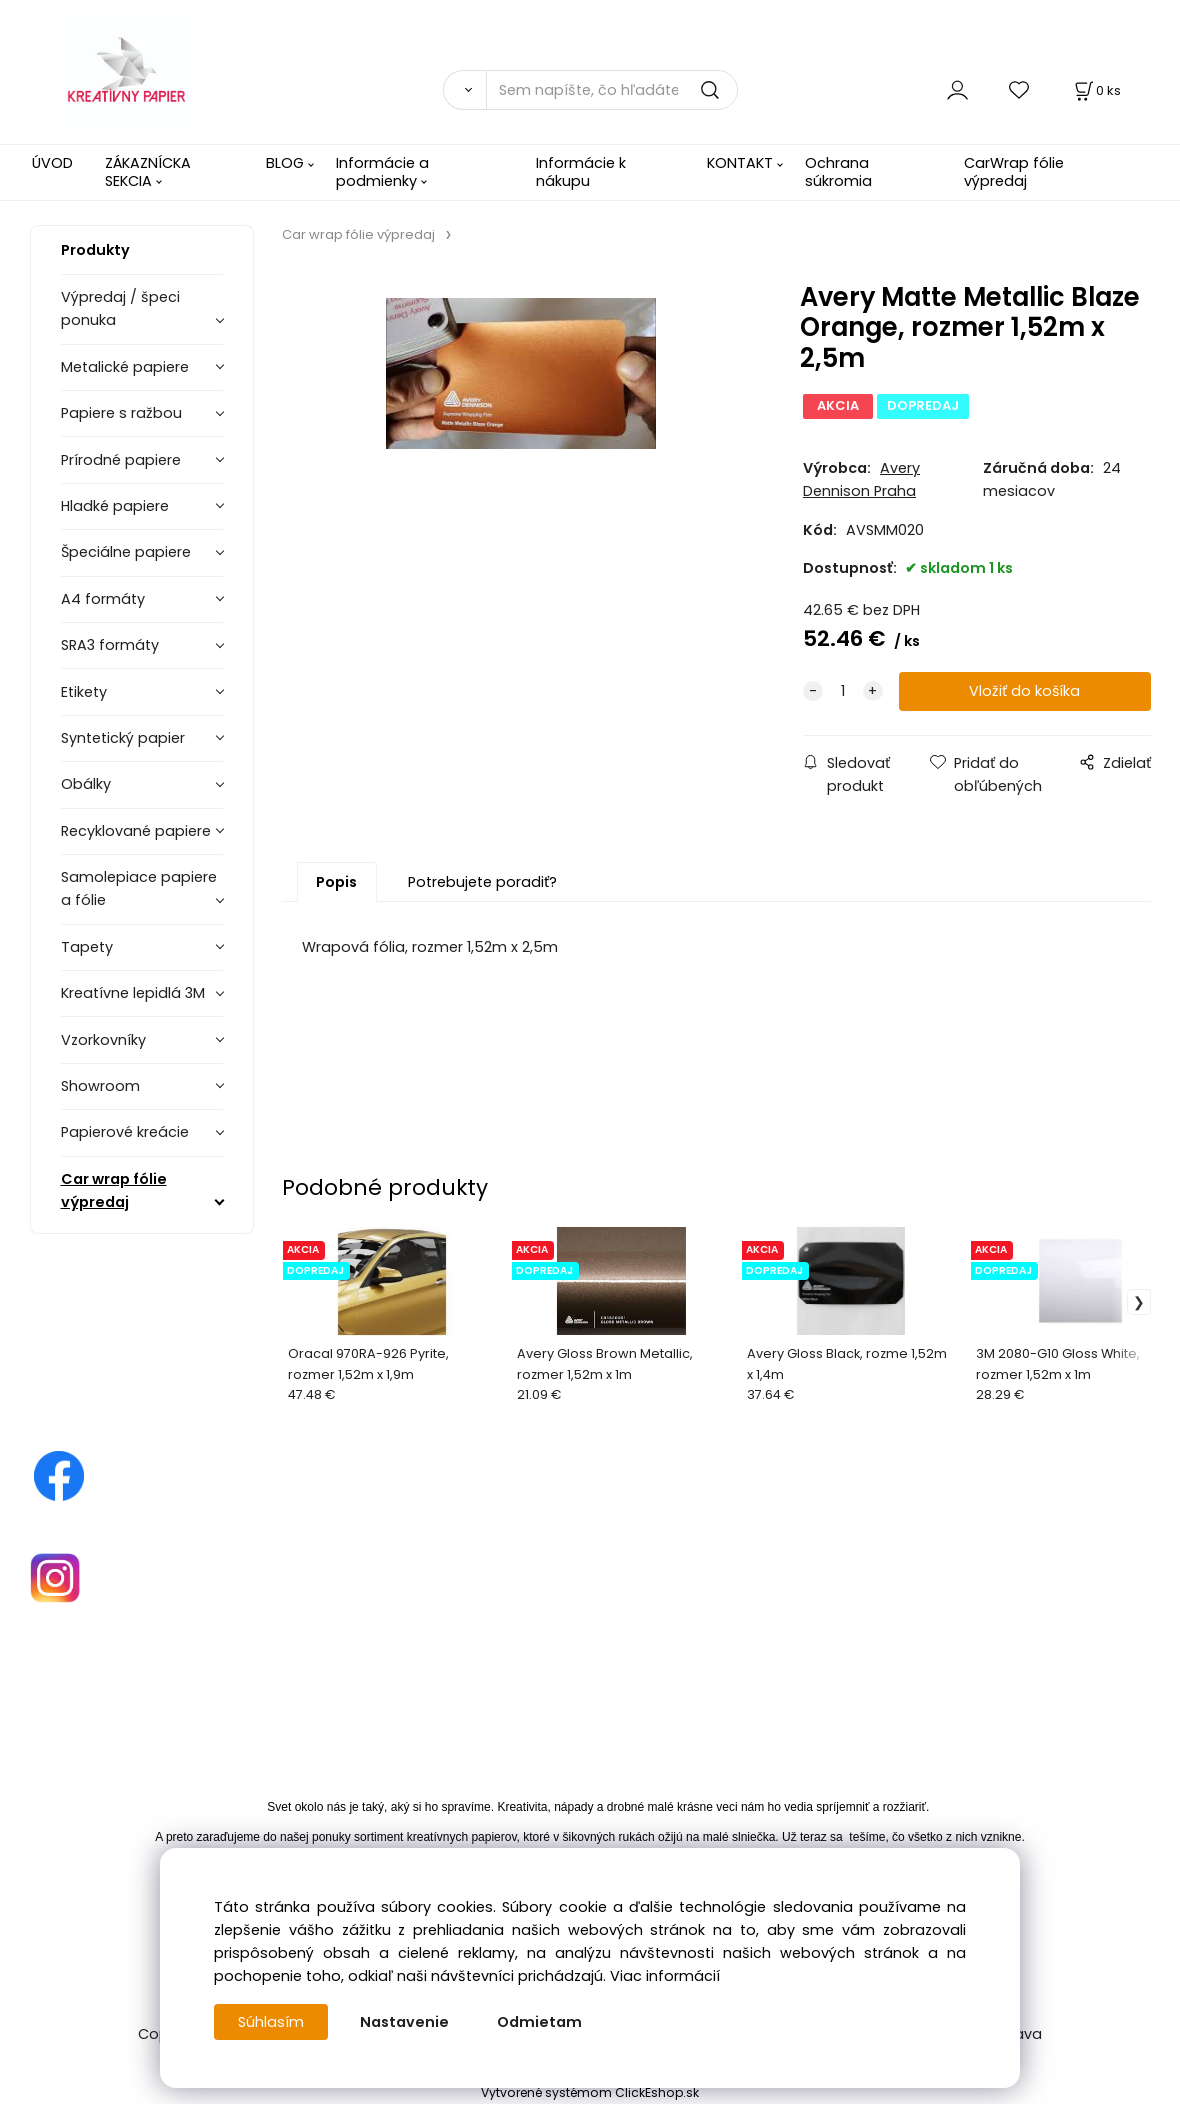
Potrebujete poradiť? (482, 882)
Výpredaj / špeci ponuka (120, 308)
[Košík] (1096, 90)
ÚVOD (52, 163)
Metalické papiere (125, 367)
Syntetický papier (123, 738)
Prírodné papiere (121, 460)
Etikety (84, 692)
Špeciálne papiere (126, 552)
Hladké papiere (115, 506)
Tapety (87, 947)
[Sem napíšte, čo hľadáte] (612, 90)
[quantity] (843, 691)
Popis (336, 882)
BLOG (285, 163)
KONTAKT (740, 163)
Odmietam (539, 2022)
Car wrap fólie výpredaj (114, 1190)
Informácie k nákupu (581, 171)
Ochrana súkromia (838, 171)
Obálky (86, 784)
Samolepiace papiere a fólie (139, 888)
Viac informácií (665, 1976)
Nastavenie (404, 2022)
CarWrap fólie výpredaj (1014, 171)
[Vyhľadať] (464, 90)
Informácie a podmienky (382, 171)
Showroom (100, 1086)
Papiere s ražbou (121, 413)
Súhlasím (271, 2022)
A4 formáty (103, 599)
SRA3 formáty (110, 645)
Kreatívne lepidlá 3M (133, 993)
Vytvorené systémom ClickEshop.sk (590, 2092)
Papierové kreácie (125, 1132)
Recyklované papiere (136, 831)
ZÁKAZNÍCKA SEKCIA (148, 171)
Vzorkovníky (103, 1040)
